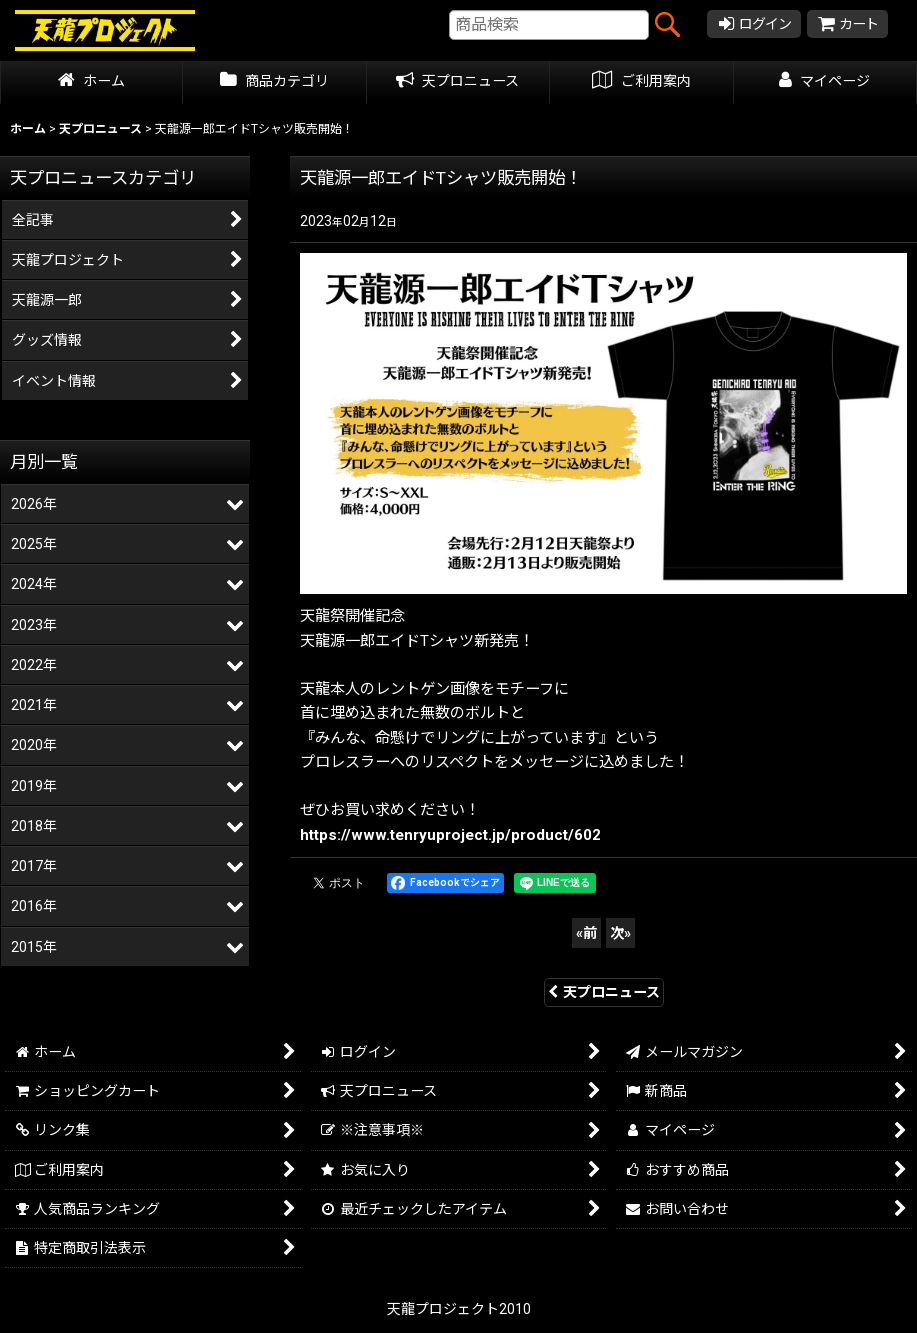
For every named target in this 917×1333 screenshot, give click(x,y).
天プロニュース (604, 992)
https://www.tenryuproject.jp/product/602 (450, 835)
